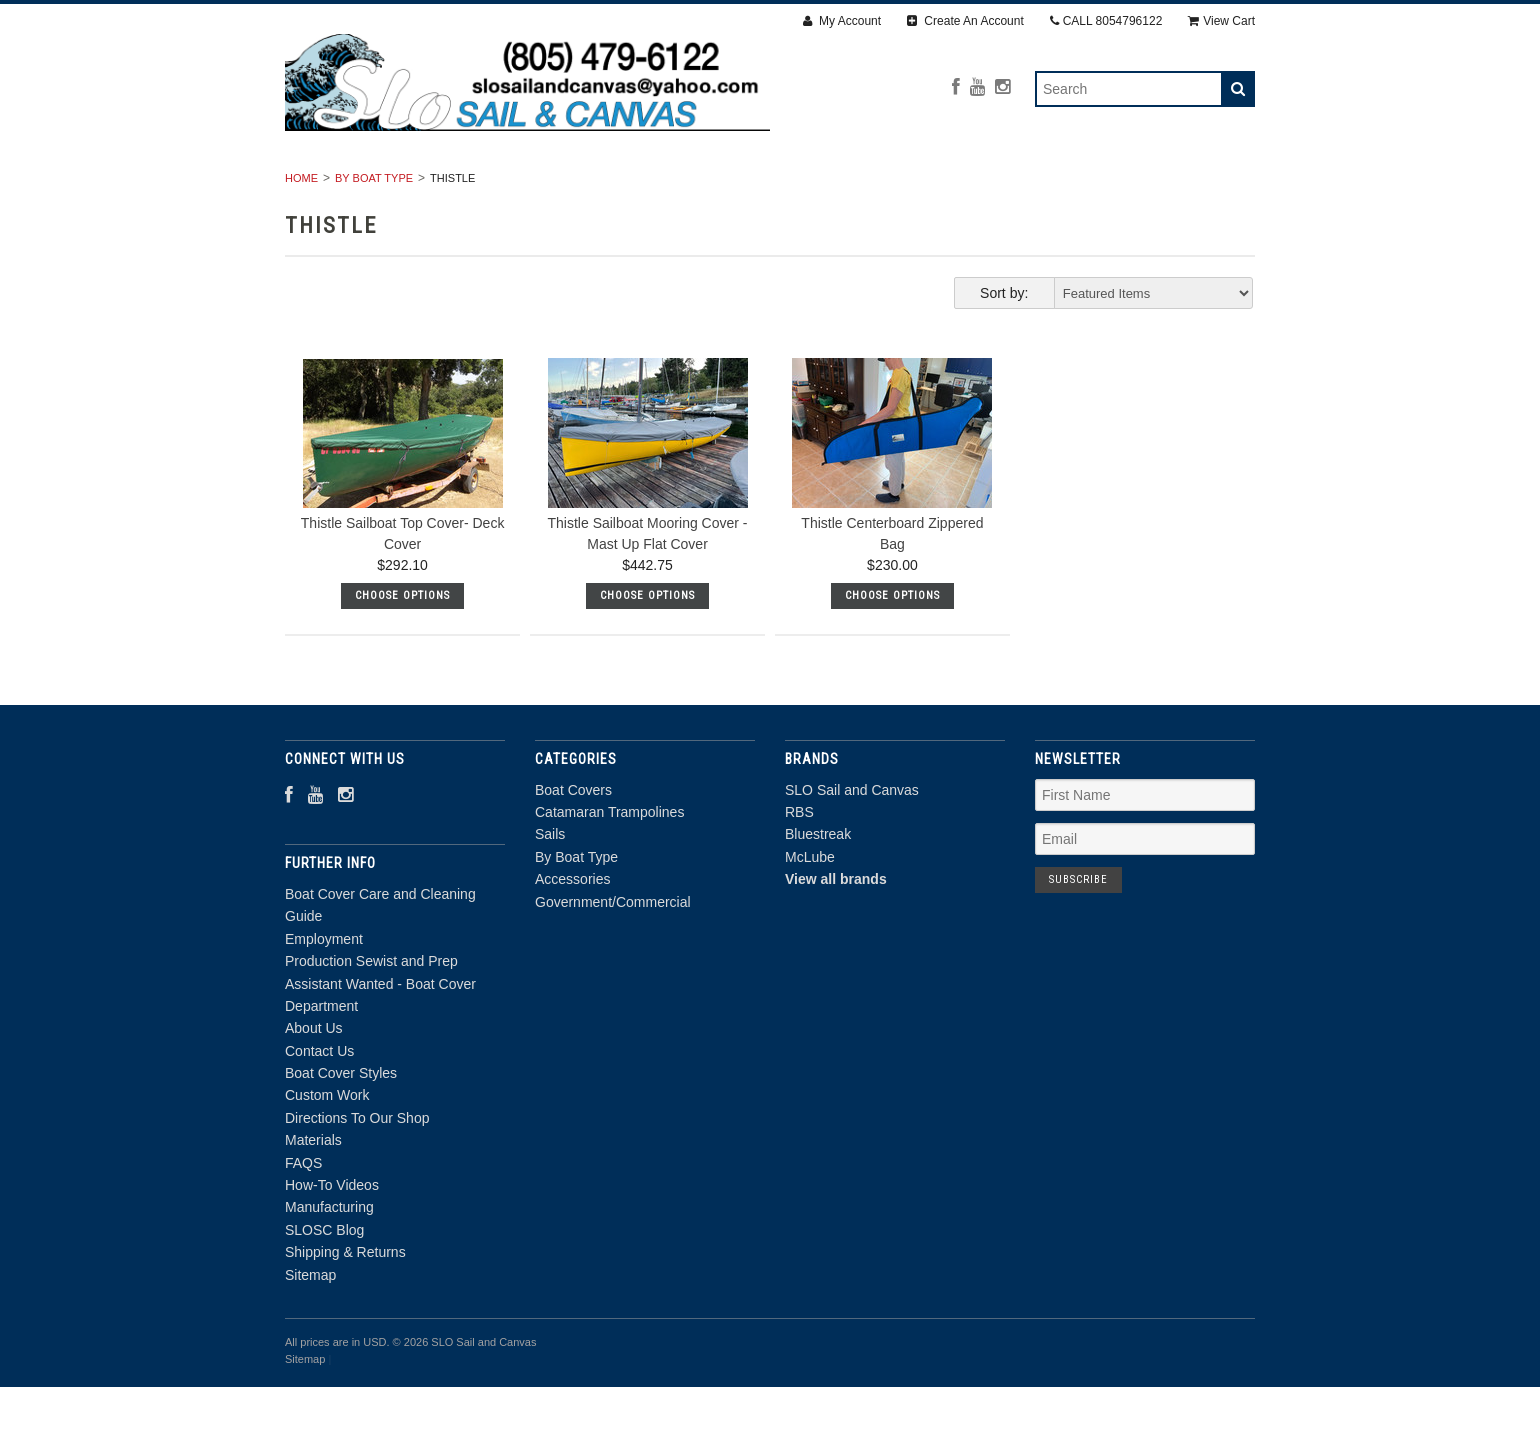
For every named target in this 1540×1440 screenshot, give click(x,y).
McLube (810, 910)
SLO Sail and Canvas (852, 843)
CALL (1106, 21)
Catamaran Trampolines (541, 187)
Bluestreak (818, 888)
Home (301, 231)
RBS (799, 865)
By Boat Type (809, 187)
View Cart (1221, 21)
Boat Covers (358, 187)
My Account (842, 21)
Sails (697, 187)
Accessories (949, 187)
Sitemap (310, 1328)
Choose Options (402, 648)
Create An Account (965, 21)
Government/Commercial (1134, 187)
